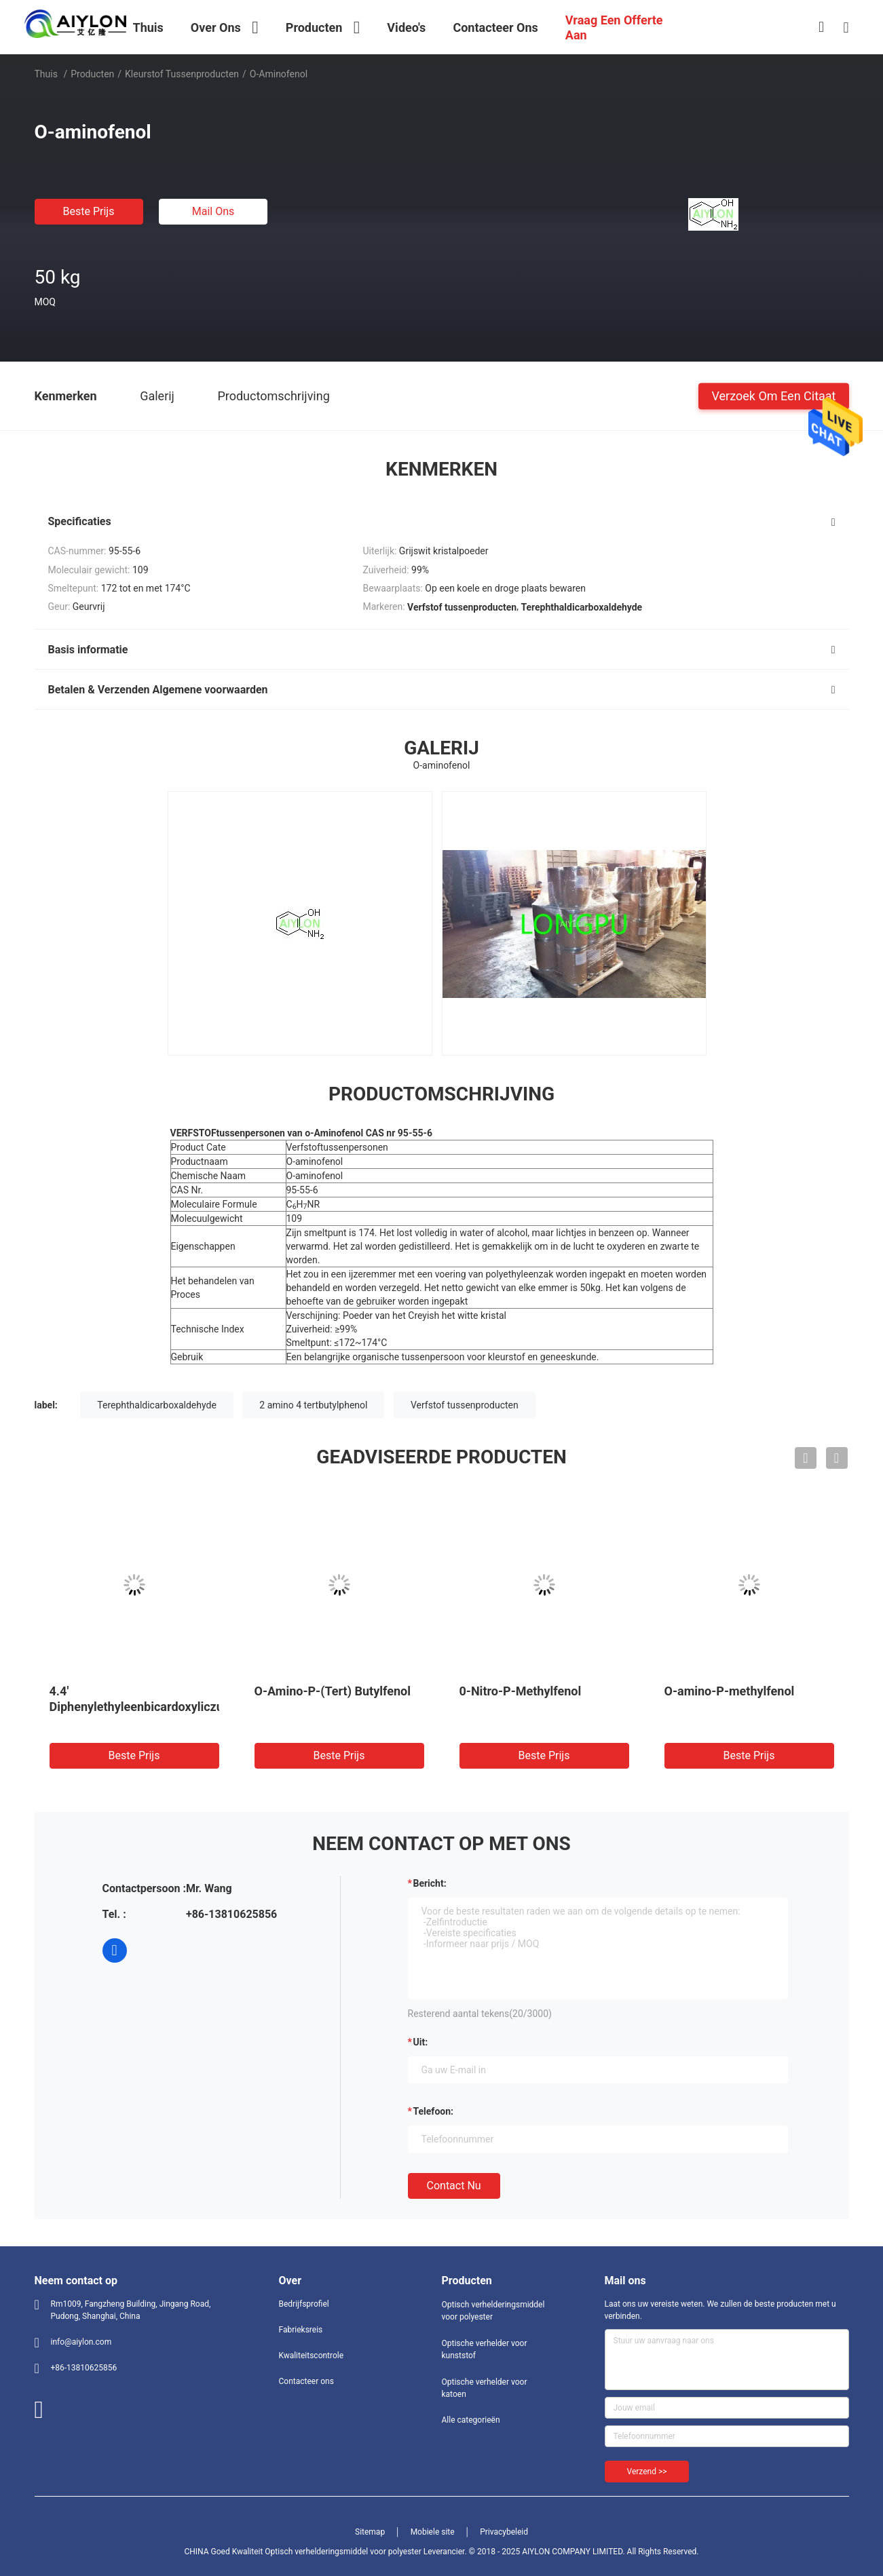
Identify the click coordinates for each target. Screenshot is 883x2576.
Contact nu (454, 2185)
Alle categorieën (471, 2420)
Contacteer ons (306, 2381)
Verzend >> (647, 2471)
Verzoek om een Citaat (773, 395)
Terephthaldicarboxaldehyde (157, 1405)
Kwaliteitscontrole (311, 2355)
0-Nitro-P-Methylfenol (520, 1691)
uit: (420, 2042)
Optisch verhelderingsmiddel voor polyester (493, 2311)
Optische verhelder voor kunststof (484, 2349)
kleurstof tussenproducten (182, 74)
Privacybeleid (504, 2532)
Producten (92, 74)
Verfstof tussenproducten (465, 1405)
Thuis (46, 74)
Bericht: (430, 1883)
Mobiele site (433, 2532)
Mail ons (213, 211)
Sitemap (370, 2532)
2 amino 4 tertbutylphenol (313, 1405)
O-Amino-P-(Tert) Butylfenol (333, 1691)
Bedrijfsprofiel (304, 2304)
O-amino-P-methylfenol (729, 1691)
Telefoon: (433, 2111)
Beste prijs (89, 211)
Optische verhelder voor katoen (484, 2388)
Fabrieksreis (301, 2329)
